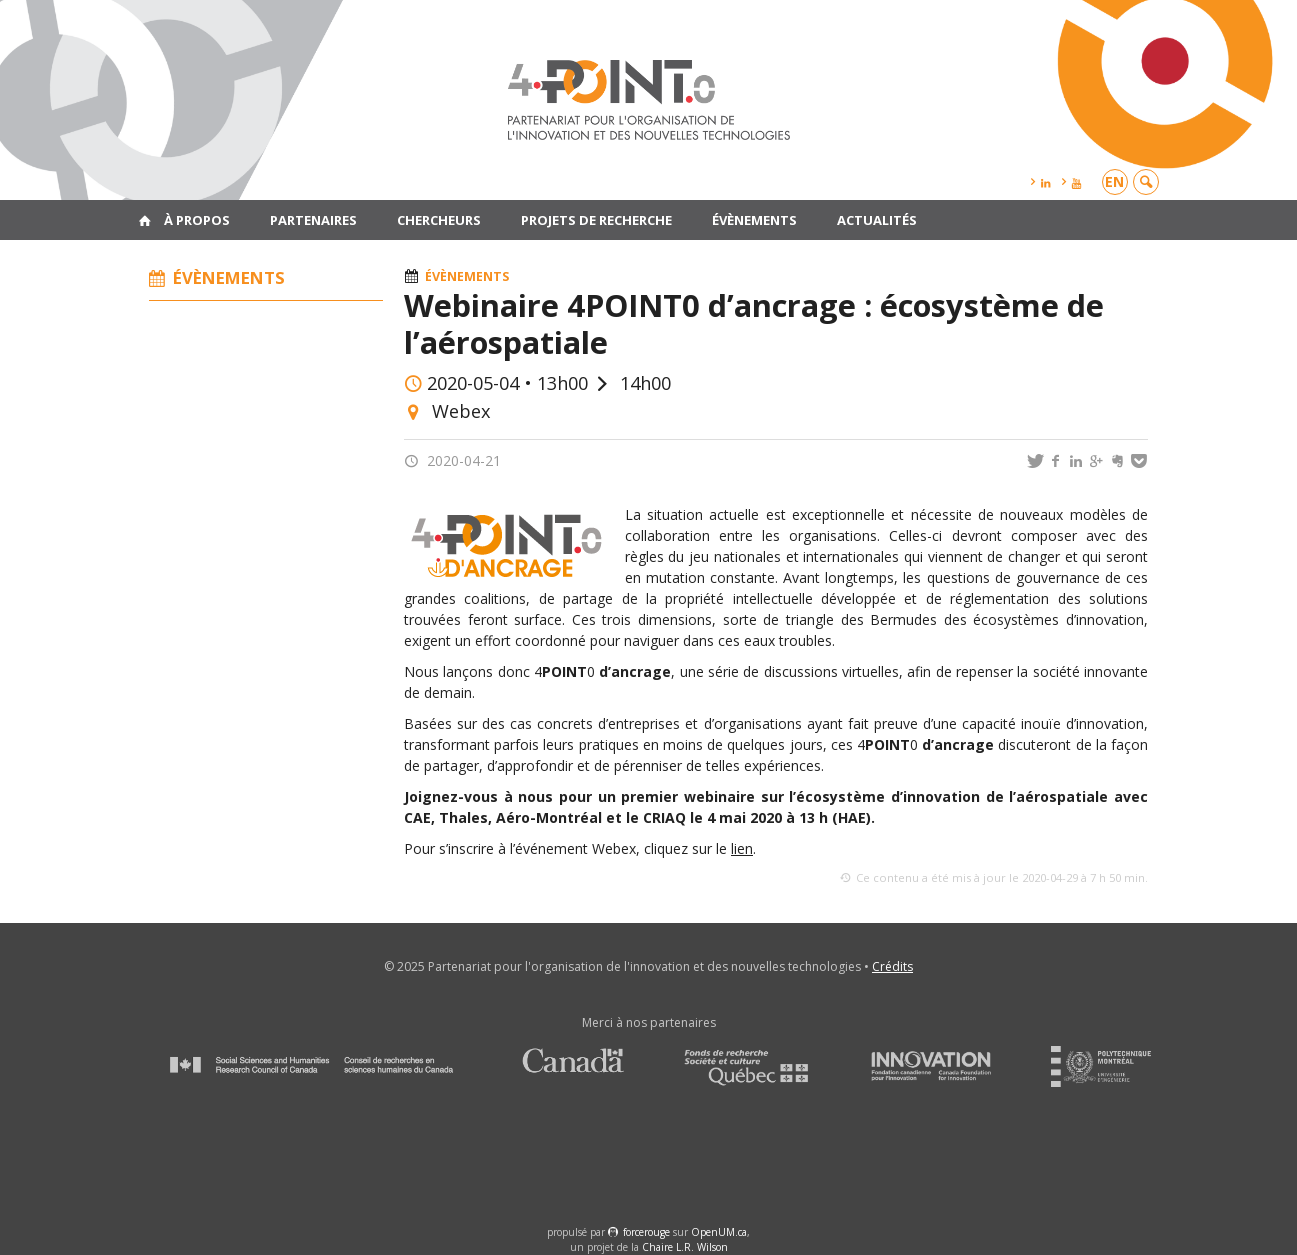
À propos (197, 220)
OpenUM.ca (719, 1232)
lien (742, 848)
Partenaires (313, 220)
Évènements (754, 220)
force (646, 1232)
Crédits (892, 966)
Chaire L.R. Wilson (685, 1247)
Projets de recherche (596, 220)
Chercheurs (439, 220)
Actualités (877, 220)
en (1114, 181)
